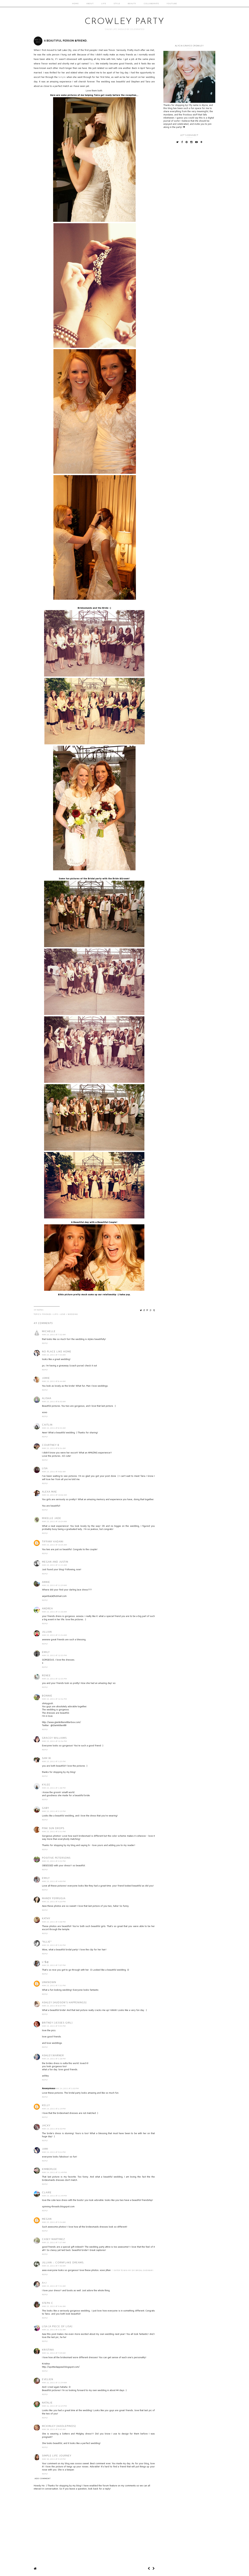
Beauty (132, 3)
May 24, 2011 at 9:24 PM (54, 2152)
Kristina (48, 2349)
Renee (46, 1675)
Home (75, 3)
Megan (47, 2218)
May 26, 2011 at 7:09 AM (54, 2353)
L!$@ (45, 1962)
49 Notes (38, 1310)
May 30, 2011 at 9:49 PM (54, 2459)
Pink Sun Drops (53, 1828)
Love (63, 1314)
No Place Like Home (56, 1351)
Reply (45, 1343)
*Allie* (47, 1941)
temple (62, 77)
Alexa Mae (49, 1491)
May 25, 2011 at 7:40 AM (54, 2266)
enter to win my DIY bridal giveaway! (134, 2270)
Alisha (46, 1398)
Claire (47, 2192)
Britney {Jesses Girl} (57, 2022)
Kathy (46, 1918)
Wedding (73, 1314)
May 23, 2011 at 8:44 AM (54, 1381)
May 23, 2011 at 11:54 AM (54, 1635)
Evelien (47, 2379)
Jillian (47, 1631)
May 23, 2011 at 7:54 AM (54, 1355)
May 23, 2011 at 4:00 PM (54, 1881)
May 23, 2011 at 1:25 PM (54, 1761)
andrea (47, 1608)
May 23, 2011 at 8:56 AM (54, 1448)
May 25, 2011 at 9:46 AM (54, 2306)
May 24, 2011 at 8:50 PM (54, 2129)
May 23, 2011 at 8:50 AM (54, 1401)
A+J (44, 2282)
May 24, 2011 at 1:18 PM (54, 2059)
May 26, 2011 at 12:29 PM (54, 2406)
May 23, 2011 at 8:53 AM (54, 1428)
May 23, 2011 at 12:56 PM (54, 1699)
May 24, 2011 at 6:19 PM (54, 2109)
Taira (91, 63)
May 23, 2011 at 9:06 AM (54, 1472)
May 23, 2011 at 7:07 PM (54, 1965)
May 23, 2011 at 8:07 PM (54, 2006)
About (90, 3)
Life (103, 3)
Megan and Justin (55, 1561)
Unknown (49, 1982)
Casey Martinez (53, 2239)
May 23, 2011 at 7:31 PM (54, 1985)
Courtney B (50, 1445)
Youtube (172, 3)
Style (117, 3)
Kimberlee (49, 2169)
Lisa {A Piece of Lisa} (57, 2326)
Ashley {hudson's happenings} (64, 2002)
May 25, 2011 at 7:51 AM (54, 2286)
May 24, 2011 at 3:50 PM (67, 2088)
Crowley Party (124, 21)
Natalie (47, 2402)
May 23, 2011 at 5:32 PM (54, 1945)
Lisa (45, 1468)
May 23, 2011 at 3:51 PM (54, 1831)
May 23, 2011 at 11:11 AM (54, 1565)
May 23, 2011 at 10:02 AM (54, 1495)
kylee (46, 1784)
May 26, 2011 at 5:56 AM (54, 2330)
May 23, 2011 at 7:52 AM (54, 1335)
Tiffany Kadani (52, 1541)
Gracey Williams (54, 1737)
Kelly (46, 2105)
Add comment (43, 2478)
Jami (45, 2148)
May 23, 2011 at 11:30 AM (54, 1612)
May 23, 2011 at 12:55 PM (54, 1679)
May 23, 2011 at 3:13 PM (54, 1811)
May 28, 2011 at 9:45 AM (54, 2429)
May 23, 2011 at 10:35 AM (54, 1545)
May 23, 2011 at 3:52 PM (54, 1861)
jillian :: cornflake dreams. (63, 2262)
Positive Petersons (56, 1857)
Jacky (46, 2125)
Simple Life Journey (56, 2455)
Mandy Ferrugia (54, 1898)
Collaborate (151, 3)
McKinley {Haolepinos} (59, 2426)
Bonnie (47, 1695)
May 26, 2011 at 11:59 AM (54, 2383)
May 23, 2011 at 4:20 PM (54, 1902)
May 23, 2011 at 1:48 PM (54, 1788)
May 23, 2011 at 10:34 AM (54, 1521)
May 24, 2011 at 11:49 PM (54, 2172)
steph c (47, 2303)
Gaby (45, 1808)
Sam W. (47, 1758)
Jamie (46, 1378)
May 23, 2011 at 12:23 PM (54, 1655)
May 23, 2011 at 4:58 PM (54, 1922)
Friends (46, 1314)
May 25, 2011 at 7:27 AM (54, 2242)
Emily (46, 1652)
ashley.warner (53, 2055)
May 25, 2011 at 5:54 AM (54, 2222)
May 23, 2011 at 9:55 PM (54, 2026)
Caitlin (47, 1424)
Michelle (49, 1331)
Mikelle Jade (51, 1518)
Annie (46, 1582)
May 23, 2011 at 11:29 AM (54, 1585)
